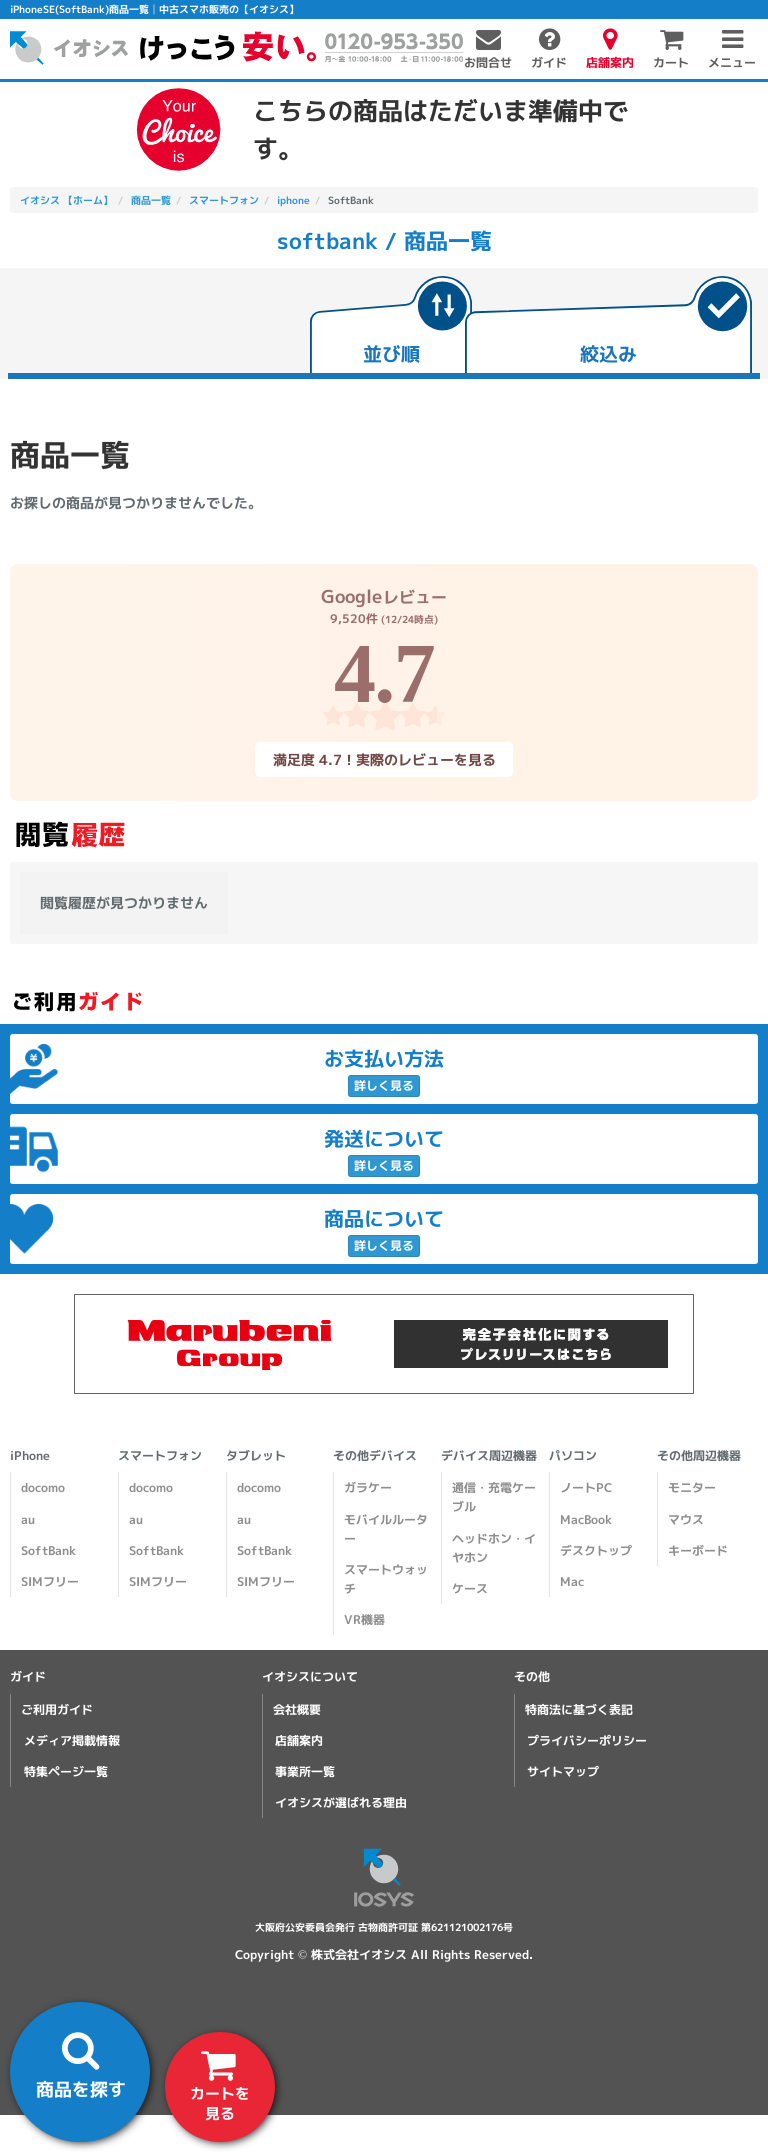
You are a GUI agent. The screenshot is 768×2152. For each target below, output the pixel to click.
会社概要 (297, 1709)
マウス (686, 1519)
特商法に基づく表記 (579, 1709)
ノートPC (586, 1487)
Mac (572, 1581)
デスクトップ (596, 1550)
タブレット (256, 1455)
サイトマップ (563, 1771)
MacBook (586, 1519)
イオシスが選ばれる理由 (341, 1802)
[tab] (391, 327)
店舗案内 (299, 1740)
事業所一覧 (305, 1771)
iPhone (30, 1455)
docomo (43, 1487)
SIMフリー (50, 1581)
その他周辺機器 (699, 1455)
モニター (692, 1487)
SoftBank (48, 1550)
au (28, 1519)
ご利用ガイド (57, 1709)
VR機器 (364, 1619)
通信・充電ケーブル (494, 1497)
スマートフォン (160, 1455)
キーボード (698, 1550)
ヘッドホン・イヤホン (494, 1548)
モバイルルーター (386, 1529)
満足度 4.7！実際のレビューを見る (383, 758)
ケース (470, 1588)
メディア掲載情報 (72, 1740)
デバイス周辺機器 (489, 1455)
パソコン (573, 1455)
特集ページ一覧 (66, 1771)
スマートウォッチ (386, 1579)
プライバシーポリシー (587, 1740)
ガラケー (368, 1487)
